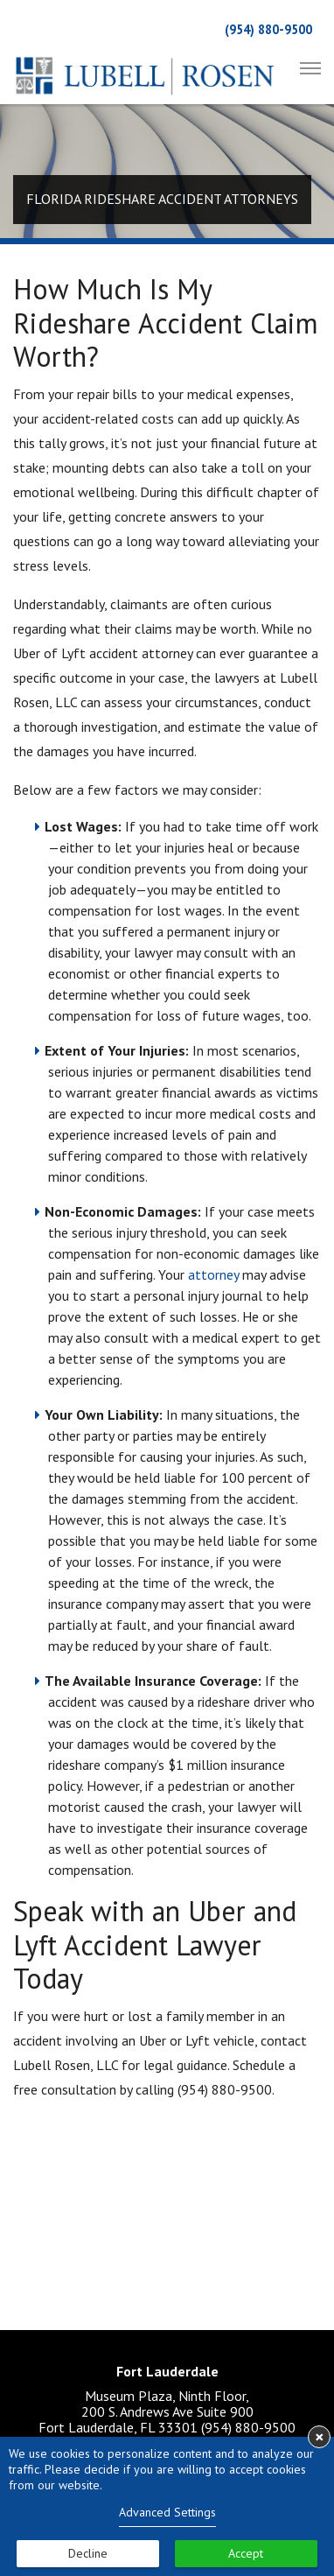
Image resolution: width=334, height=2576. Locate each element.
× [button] (319, 2436)
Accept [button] (245, 2553)
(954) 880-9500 (268, 29)
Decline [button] (88, 2553)
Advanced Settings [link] (167, 2512)
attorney (213, 1274)
